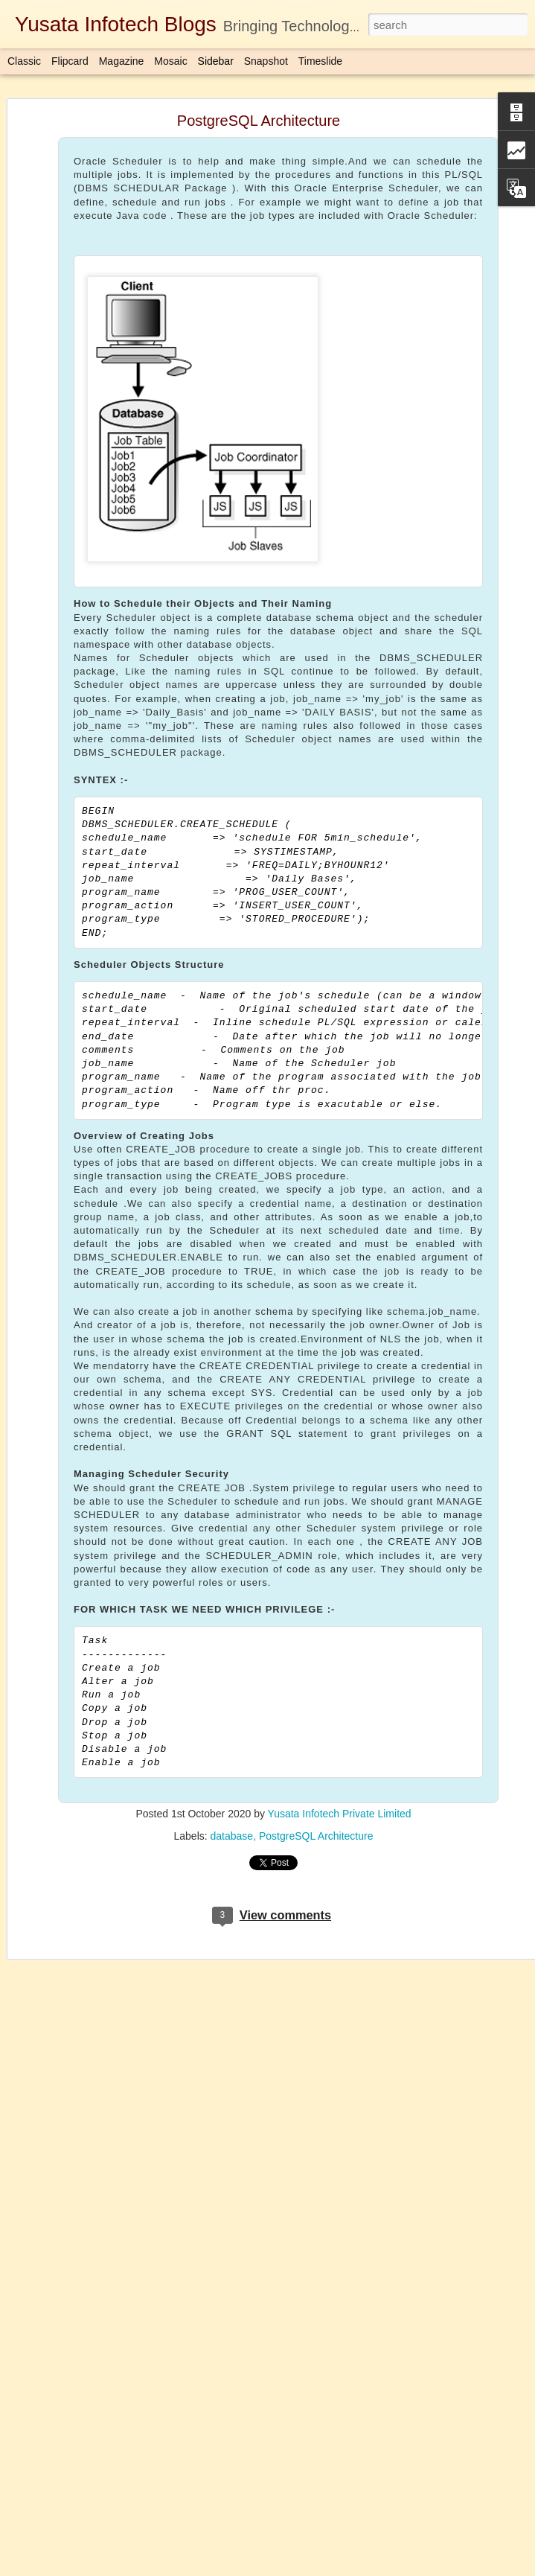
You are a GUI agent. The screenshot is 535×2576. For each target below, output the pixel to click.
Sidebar (216, 61)
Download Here (217, 2415)
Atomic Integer (65, 2268)
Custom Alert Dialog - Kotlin (91, 2335)
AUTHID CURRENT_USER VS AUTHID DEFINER (136, 2469)
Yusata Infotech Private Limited (339, 1743)
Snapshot (266, 61)
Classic (24, 61)
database (232, 1765)
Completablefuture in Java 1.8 (347, 2471)
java (432, 2471)
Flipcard (70, 61)
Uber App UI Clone (73, 2302)
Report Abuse (357, 2567)
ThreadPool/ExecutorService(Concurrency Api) (129, 2436)
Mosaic (170, 61)
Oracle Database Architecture (94, 2369)
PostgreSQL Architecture (316, 1765)
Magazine (121, 61)
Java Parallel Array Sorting (88, 2503)
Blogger (314, 2567)
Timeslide (320, 61)
